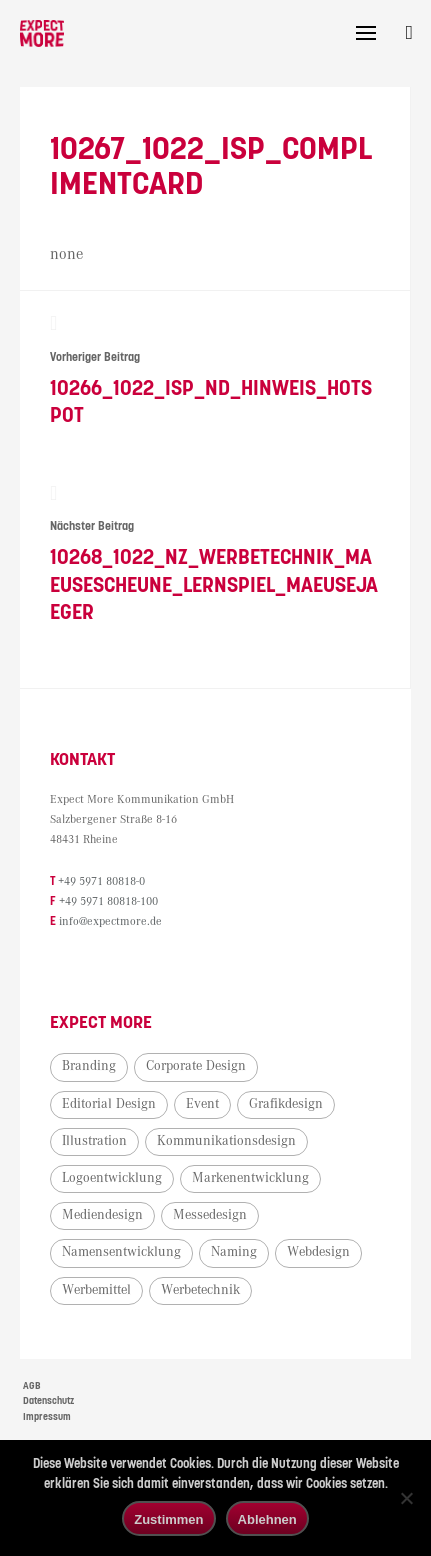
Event (202, 1106)
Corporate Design (196, 1069)
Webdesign (318, 1255)
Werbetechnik (200, 1292)
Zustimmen (168, 1519)
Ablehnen (267, 1519)
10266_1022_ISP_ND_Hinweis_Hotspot (215, 371)
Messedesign (210, 1218)
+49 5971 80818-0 (101, 884)
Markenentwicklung (250, 1181)
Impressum (47, 1420)
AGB (32, 1388)
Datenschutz (48, 1404)
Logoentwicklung (112, 1181)
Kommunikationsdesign (226, 1143)
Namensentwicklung (121, 1255)
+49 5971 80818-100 (108, 904)
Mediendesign (102, 1218)
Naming (234, 1255)
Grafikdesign (286, 1106)
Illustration (94, 1143)
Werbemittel (96, 1292)
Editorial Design (109, 1106)
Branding (89, 1069)
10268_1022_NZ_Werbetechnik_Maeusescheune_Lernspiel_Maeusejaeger (215, 555)
